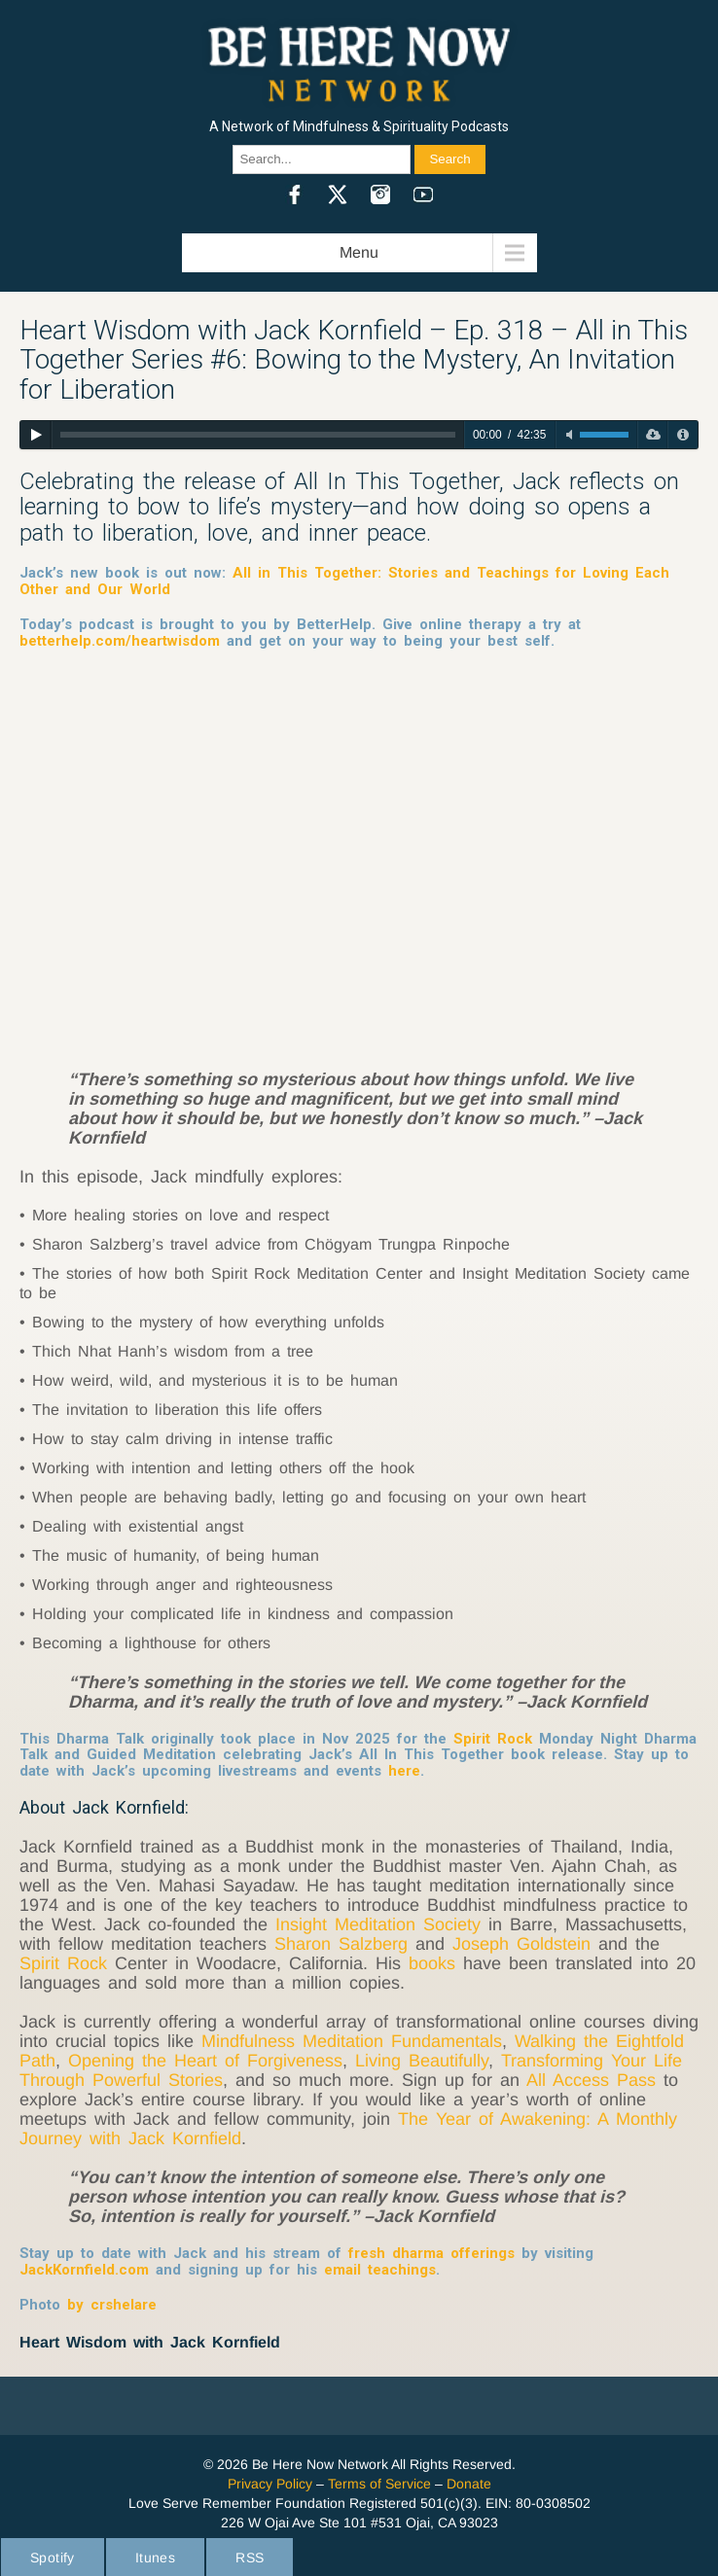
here (404, 1771)
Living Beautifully (421, 2060)
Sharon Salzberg (341, 1944)
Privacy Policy (270, 2483)
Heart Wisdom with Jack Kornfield (149, 2342)
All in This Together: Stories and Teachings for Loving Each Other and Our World (344, 581)
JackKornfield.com (84, 2269)
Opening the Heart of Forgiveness (205, 2060)
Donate (469, 2483)
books (432, 1963)
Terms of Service (379, 2483)
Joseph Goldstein (521, 1944)
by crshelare (108, 2304)
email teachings (380, 2269)
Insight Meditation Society (381, 1924)
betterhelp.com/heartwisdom (119, 641)
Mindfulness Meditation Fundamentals (351, 2041)
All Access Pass (591, 2080)
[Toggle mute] (569, 434)
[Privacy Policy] (682, 434)
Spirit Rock (492, 1738)
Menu (359, 252)
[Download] (652, 434)
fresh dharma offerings (431, 2253)
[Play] (35, 434)
